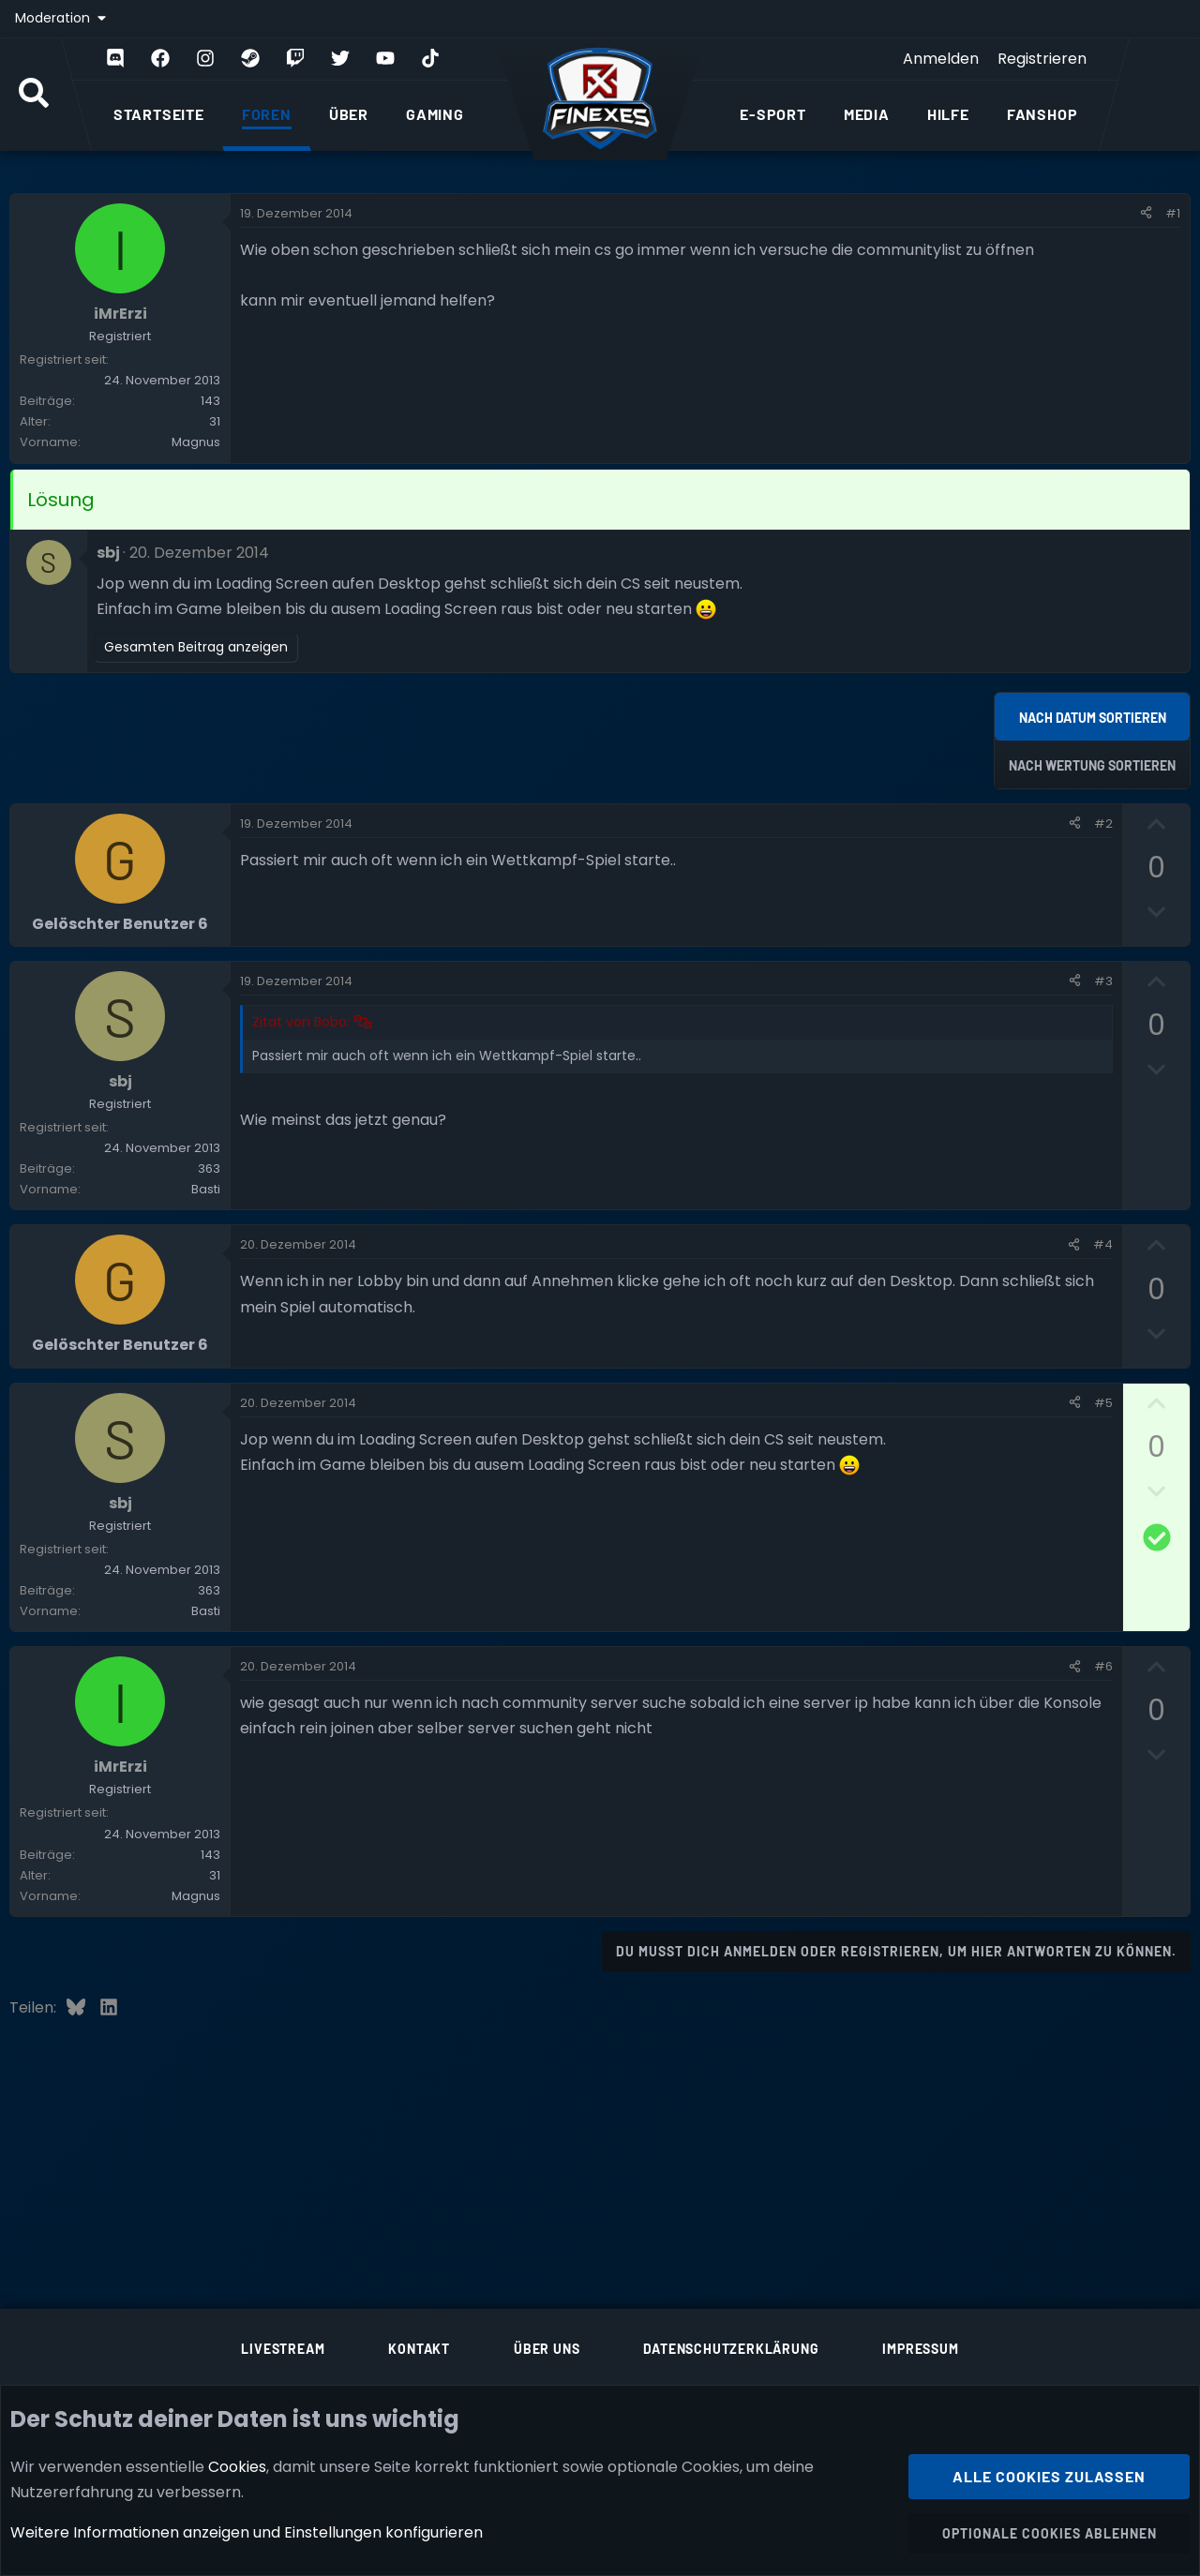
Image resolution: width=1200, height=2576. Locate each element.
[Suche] (33, 95)
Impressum (920, 2349)
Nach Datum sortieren (1092, 718)
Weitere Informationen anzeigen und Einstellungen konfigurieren (246, 2532)
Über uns (546, 2349)
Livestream (282, 2349)
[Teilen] (1146, 214)
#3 (1103, 981)
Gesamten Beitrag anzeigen (196, 646)
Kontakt (419, 2349)
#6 (1103, 1666)
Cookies (237, 2466)
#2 (1103, 823)
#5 (1103, 1403)
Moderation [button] (54, 17)
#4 (1103, 1244)
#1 (1172, 213)
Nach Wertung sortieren (1092, 765)
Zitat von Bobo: (301, 1021)
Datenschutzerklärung (730, 2349)
